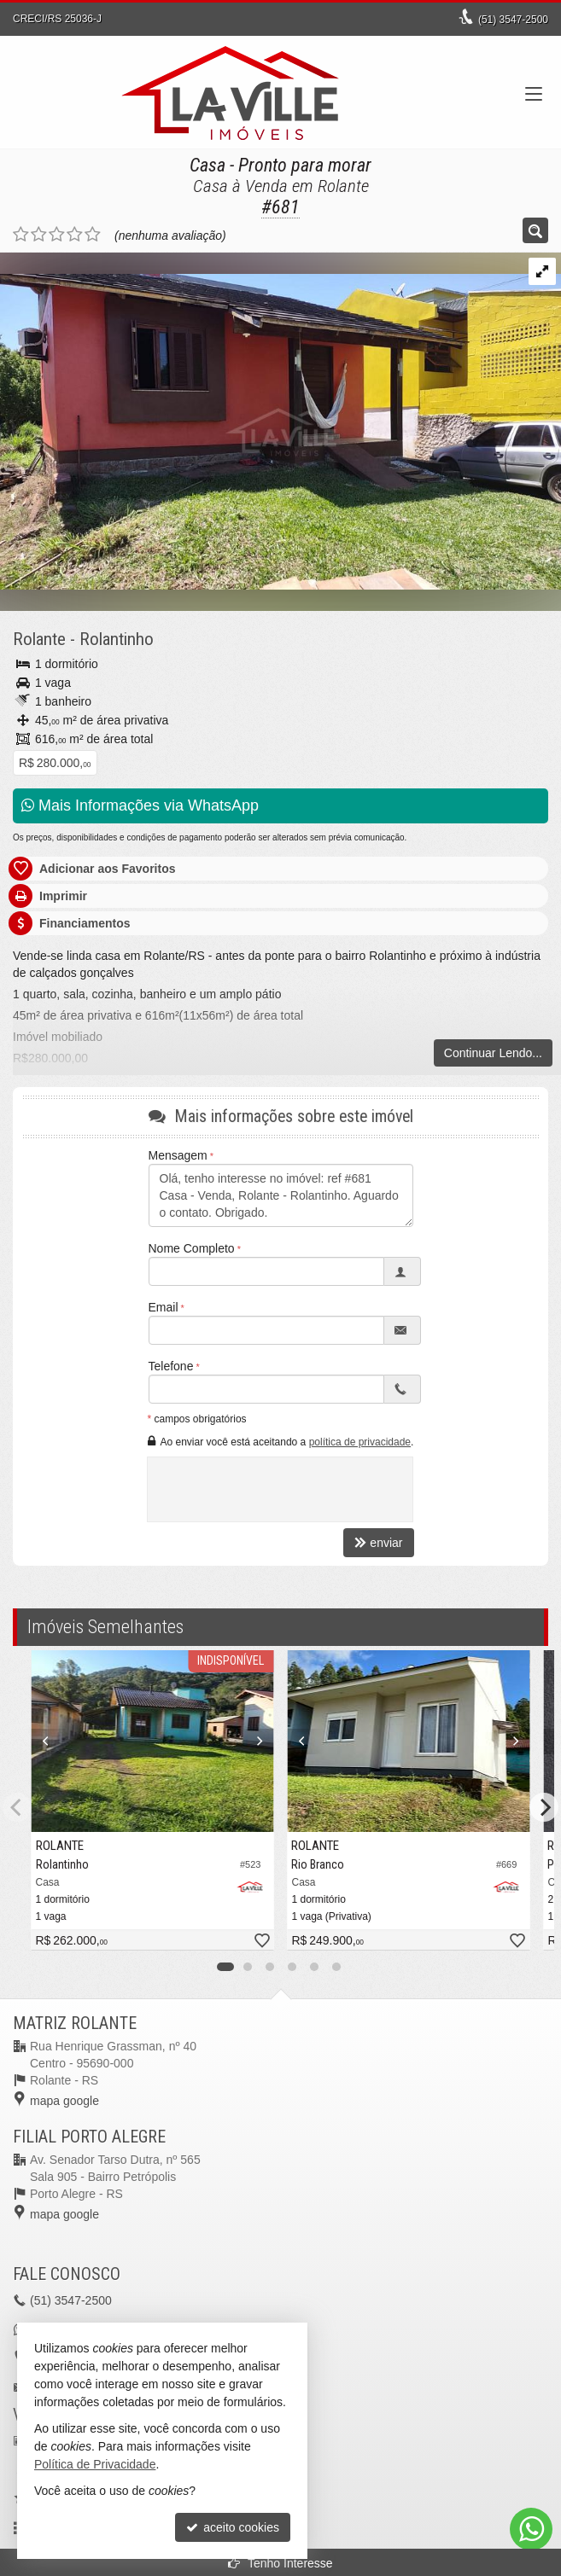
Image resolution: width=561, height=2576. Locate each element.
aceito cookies (232, 2527)
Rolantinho (116, 639)
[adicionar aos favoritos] (261, 1941)
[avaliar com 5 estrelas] (93, 234)
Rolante (39, 639)
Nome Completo (192, 1248)
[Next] (543, 1807)
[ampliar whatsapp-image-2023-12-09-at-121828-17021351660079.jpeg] (280, 420)
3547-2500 (513, 20)
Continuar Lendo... (493, 1053)
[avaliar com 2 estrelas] (39, 234)
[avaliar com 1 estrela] (21, 234)
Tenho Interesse (280, 2563)
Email (163, 1307)
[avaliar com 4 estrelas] (75, 234)
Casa (207, 165)
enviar (378, 1543)
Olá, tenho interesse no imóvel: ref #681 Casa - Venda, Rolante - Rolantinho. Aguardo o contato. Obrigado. (281, 1195)
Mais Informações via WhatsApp (140, 805)
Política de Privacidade (94, 2464)
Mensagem (178, 1155)
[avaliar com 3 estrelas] (57, 234)
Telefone (171, 1366)
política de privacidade (360, 1442)
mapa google (64, 2101)
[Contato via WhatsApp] (531, 2529)
